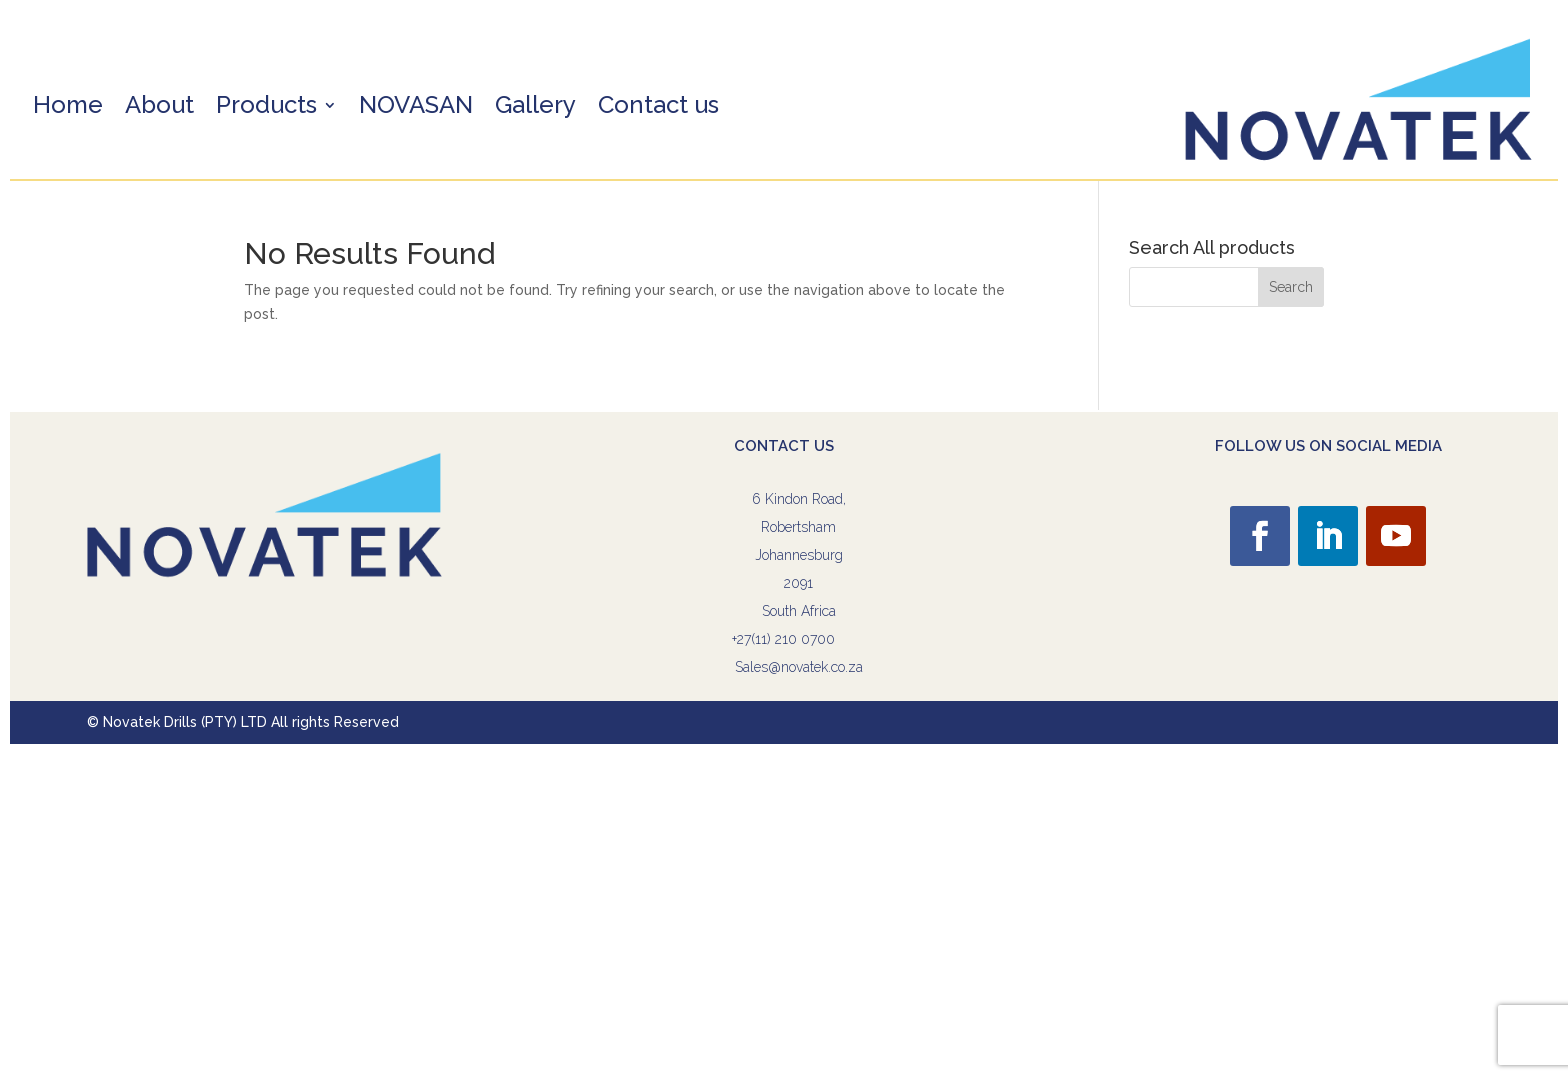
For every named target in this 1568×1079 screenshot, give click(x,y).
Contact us (658, 108)
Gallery (535, 108)
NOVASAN (416, 108)
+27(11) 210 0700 (783, 639)
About (159, 108)
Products (266, 108)
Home (68, 108)
